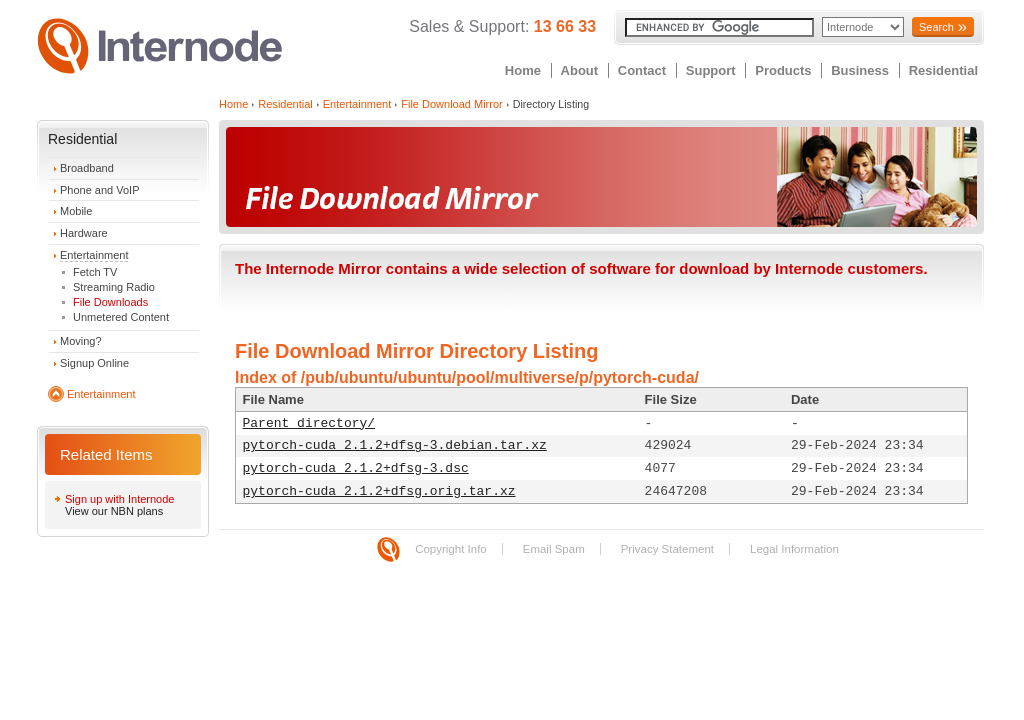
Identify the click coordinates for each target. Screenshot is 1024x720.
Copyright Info (451, 549)
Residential (943, 70)
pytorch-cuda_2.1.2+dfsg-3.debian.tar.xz (395, 445)
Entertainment (94, 255)
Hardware (84, 233)
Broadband (87, 168)
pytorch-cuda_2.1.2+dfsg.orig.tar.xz (379, 491)
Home (523, 70)
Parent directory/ (309, 423)
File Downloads (110, 302)
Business (860, 70)
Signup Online (94, 363)
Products (783, 70)
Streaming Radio (114, 287)
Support (711, 70)
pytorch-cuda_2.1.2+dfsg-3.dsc (356, 468)
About (580, 70)
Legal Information (794, 549)
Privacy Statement (667, 549)
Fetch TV (95, 272)
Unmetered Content (121, 317)
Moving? (81, 341)
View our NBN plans (114, 511)
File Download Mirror (451, 104)
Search (936, 27)
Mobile (76, 211)
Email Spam (554, 549)
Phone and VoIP (100, 190)
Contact (642, 70)
